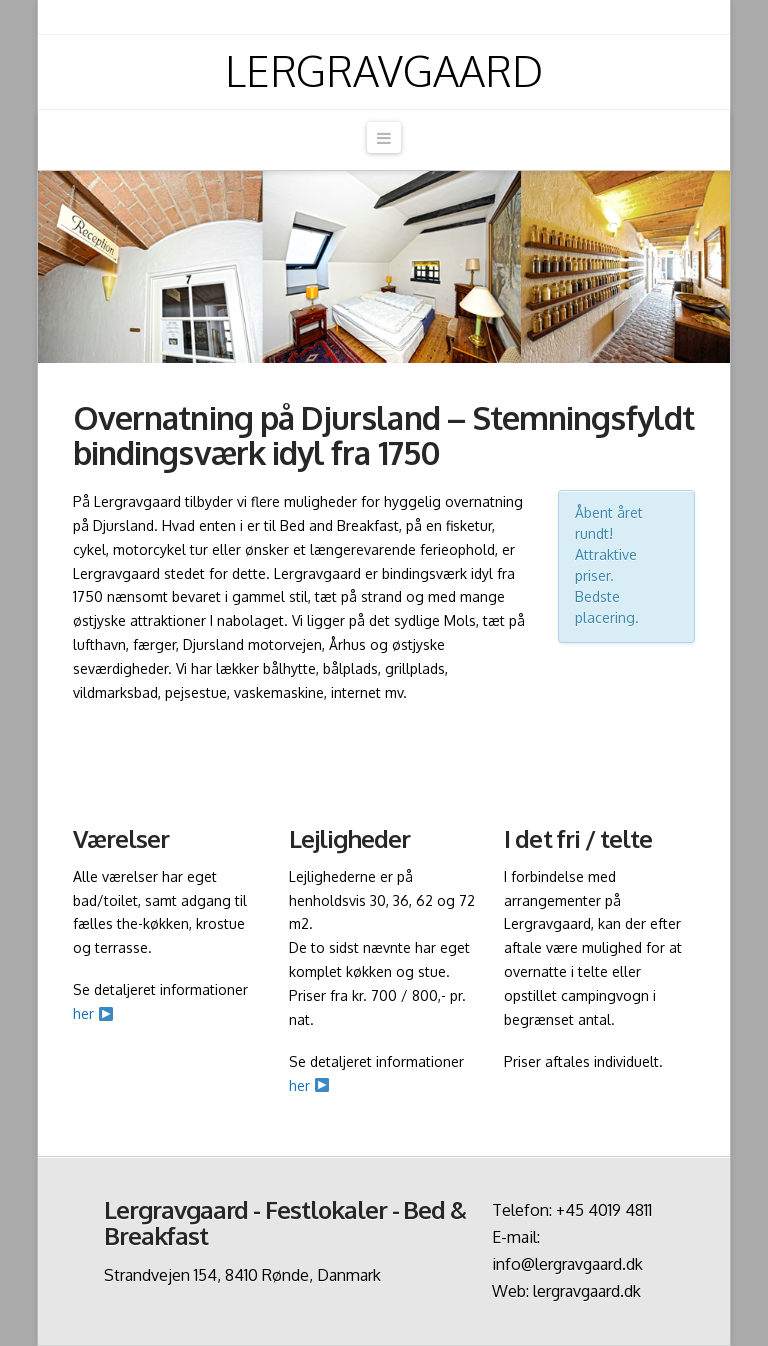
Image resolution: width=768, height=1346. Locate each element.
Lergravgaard (384, 71)
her (93, 1013)
